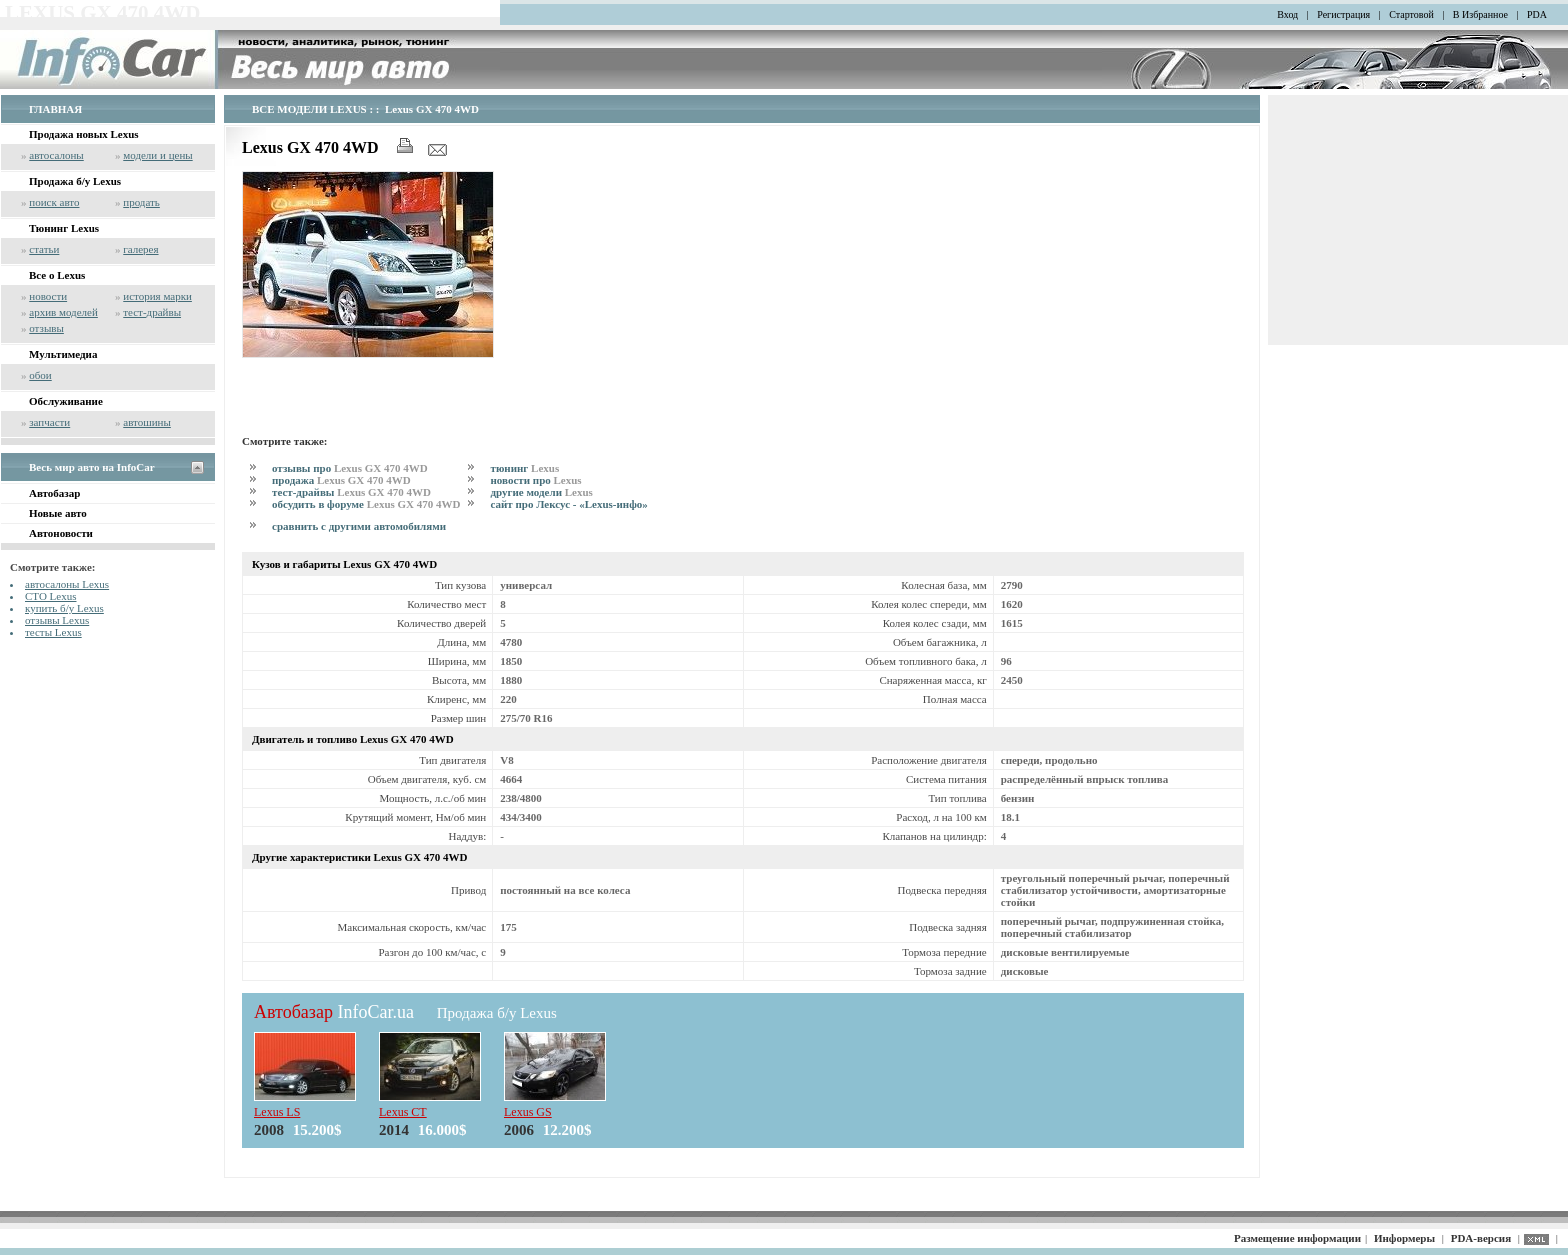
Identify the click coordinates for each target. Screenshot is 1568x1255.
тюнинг (524, 468)
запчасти (49, 422)
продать (141, 202)
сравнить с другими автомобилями (359, 526)
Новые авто (58, 513)
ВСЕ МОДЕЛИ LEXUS (309, 109)
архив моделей (63, 312)
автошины (147, 422)
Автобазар (54, 493)
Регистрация (1343, 14)
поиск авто (54, 202)
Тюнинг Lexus (64, 228)
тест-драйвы (152, 312)
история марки (157, 296)
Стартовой (1411, 14)
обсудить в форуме (366, 504)
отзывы (46, 328)
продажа (341, 480)
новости (48, 296)
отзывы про (350, 468)
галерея (140, 249)
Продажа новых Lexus (84, 134)
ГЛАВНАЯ (55, 109)
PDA (1537, 14)
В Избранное (1480, 14)
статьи (44, 249)
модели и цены (157, 155)
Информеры (1404, 1238)
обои (40, 375)
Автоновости (61, 533)
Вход (1287, 14)
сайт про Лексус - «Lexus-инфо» (568, 504)
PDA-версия (1481, 1238)
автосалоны (56, 155)
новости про (535, 480)
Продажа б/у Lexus (75, 181)
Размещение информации (1297, 1238)
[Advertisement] (476, 393)
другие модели (541, 492)
